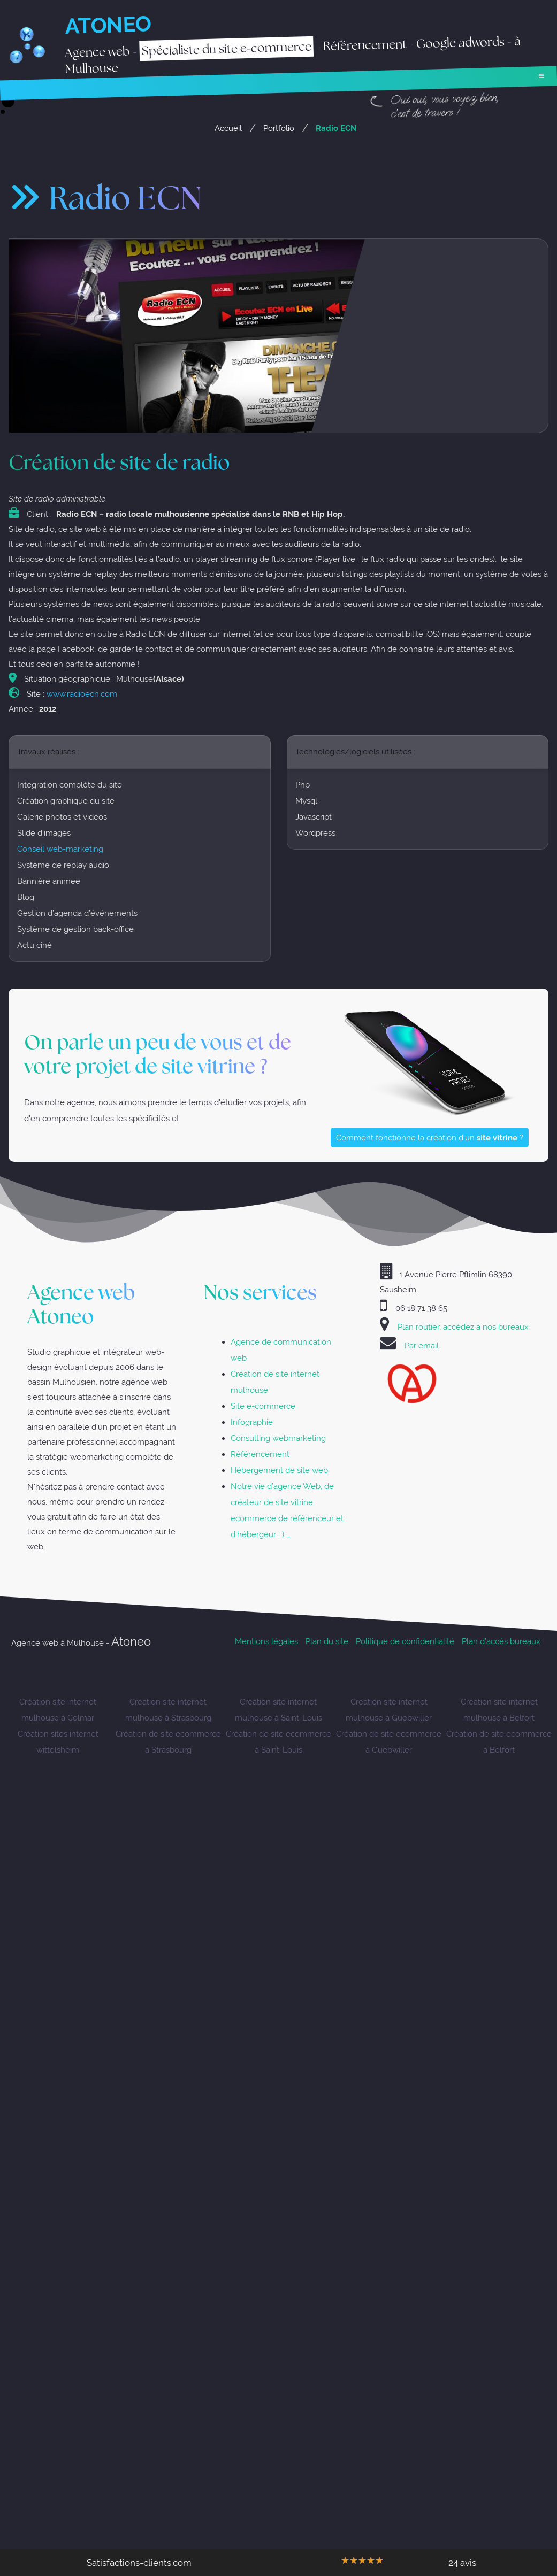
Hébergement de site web (279, 1470)
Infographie (252, 1422)
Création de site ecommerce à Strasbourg (168, 1742)
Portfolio (278, 128)
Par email (422, 1346)
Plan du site (327, 1641)
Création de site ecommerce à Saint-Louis (278, 1742)
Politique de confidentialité (405, 1641)
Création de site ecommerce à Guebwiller (388, 1742)
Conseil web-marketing (60, 850)
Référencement (260, 1454)
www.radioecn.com (82, 695)
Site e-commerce (263, 1406)
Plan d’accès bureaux (501, 1641)
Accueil (228, 128)
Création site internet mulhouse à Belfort (499, 1710)
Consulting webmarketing (278, 1438)
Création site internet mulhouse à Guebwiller (389, 1710)
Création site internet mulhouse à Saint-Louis (278, 1710)
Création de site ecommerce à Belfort (499, 1742)
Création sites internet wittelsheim (58, 1742)
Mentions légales (266, 1641)
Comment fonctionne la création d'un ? (433, 1140)
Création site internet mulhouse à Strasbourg (168, 1710)
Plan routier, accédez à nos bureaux (463, 1327)
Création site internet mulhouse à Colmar (57, 1710)
